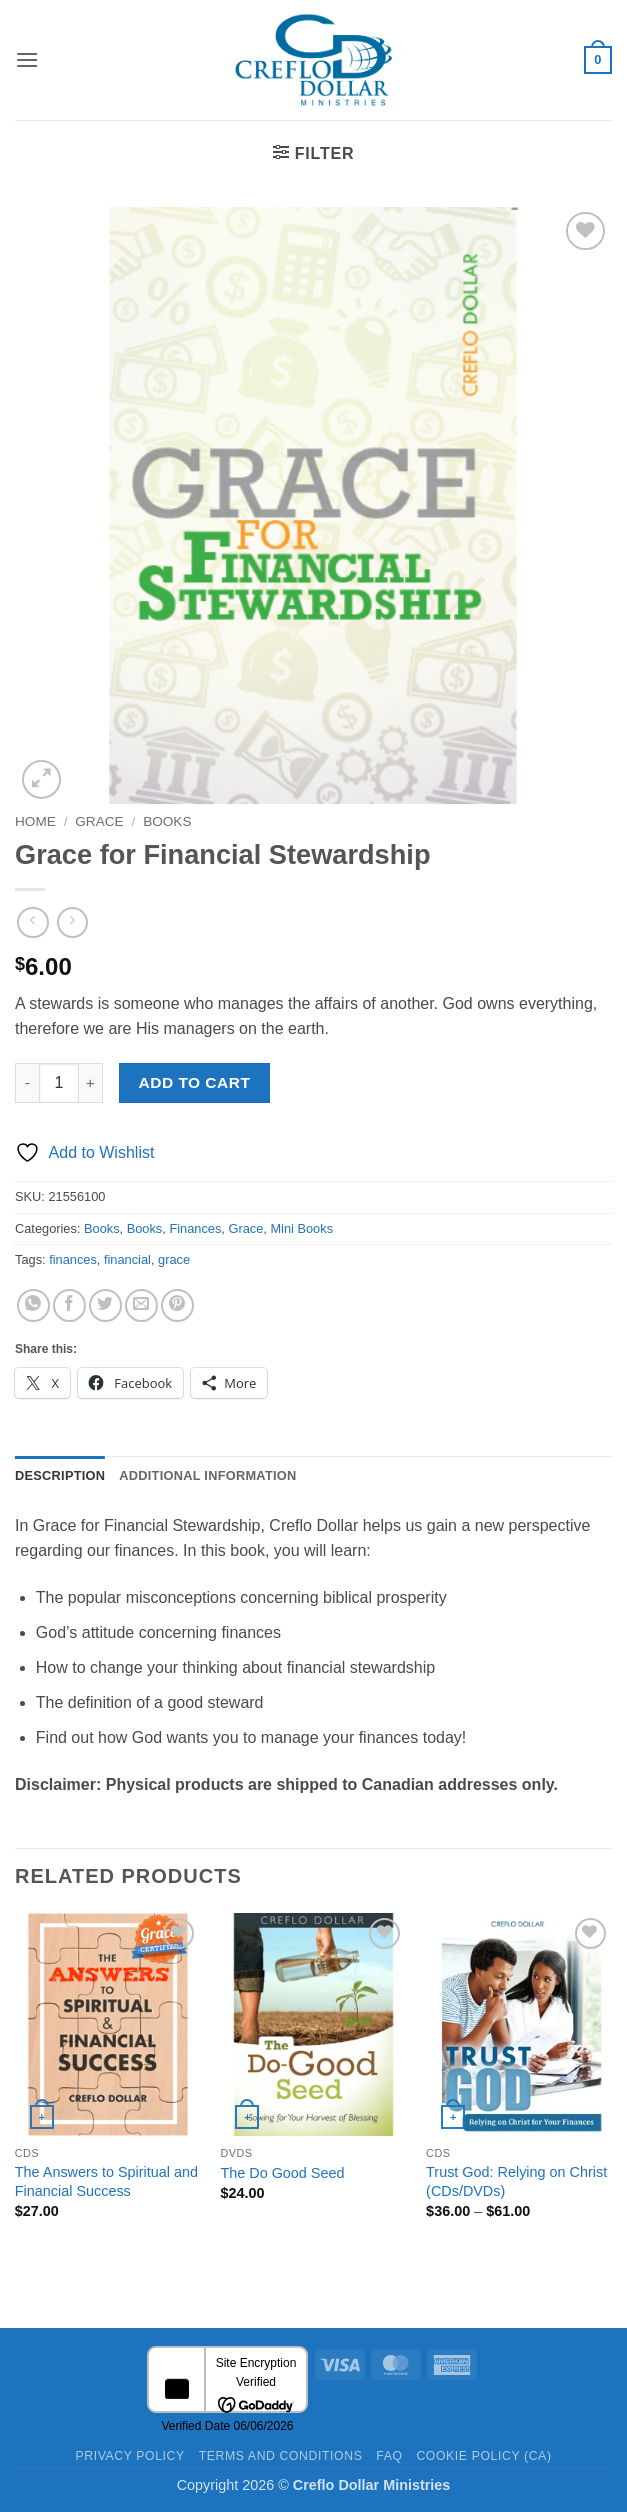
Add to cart (195, 1082)
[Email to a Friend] (141, 1305)
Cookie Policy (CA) (483, 2456)
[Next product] (32, 922)
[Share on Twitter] (105, 1305)
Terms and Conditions (281, 2456)
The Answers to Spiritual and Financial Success (106, 2181)
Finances (195, 1228)
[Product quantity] (59, 1083)
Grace (99, 821)
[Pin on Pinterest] (177, 1305)
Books (167, 821)
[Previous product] (72, 922)
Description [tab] (60, 1475)
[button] (27, 59)
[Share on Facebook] (69, 1305)
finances (73, 1259)
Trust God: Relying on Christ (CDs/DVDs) (516, 2181)
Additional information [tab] (207, 1475)
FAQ (389, 2456)
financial (127, 1259)
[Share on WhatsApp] (33, 1305)
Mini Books (301, 1228)
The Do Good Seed (282, 2173)
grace (174, 1259)
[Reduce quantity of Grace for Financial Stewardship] (27, 1083)
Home (35, 821)
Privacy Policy (129, 2456)
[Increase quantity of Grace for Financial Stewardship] (91, 1083)
